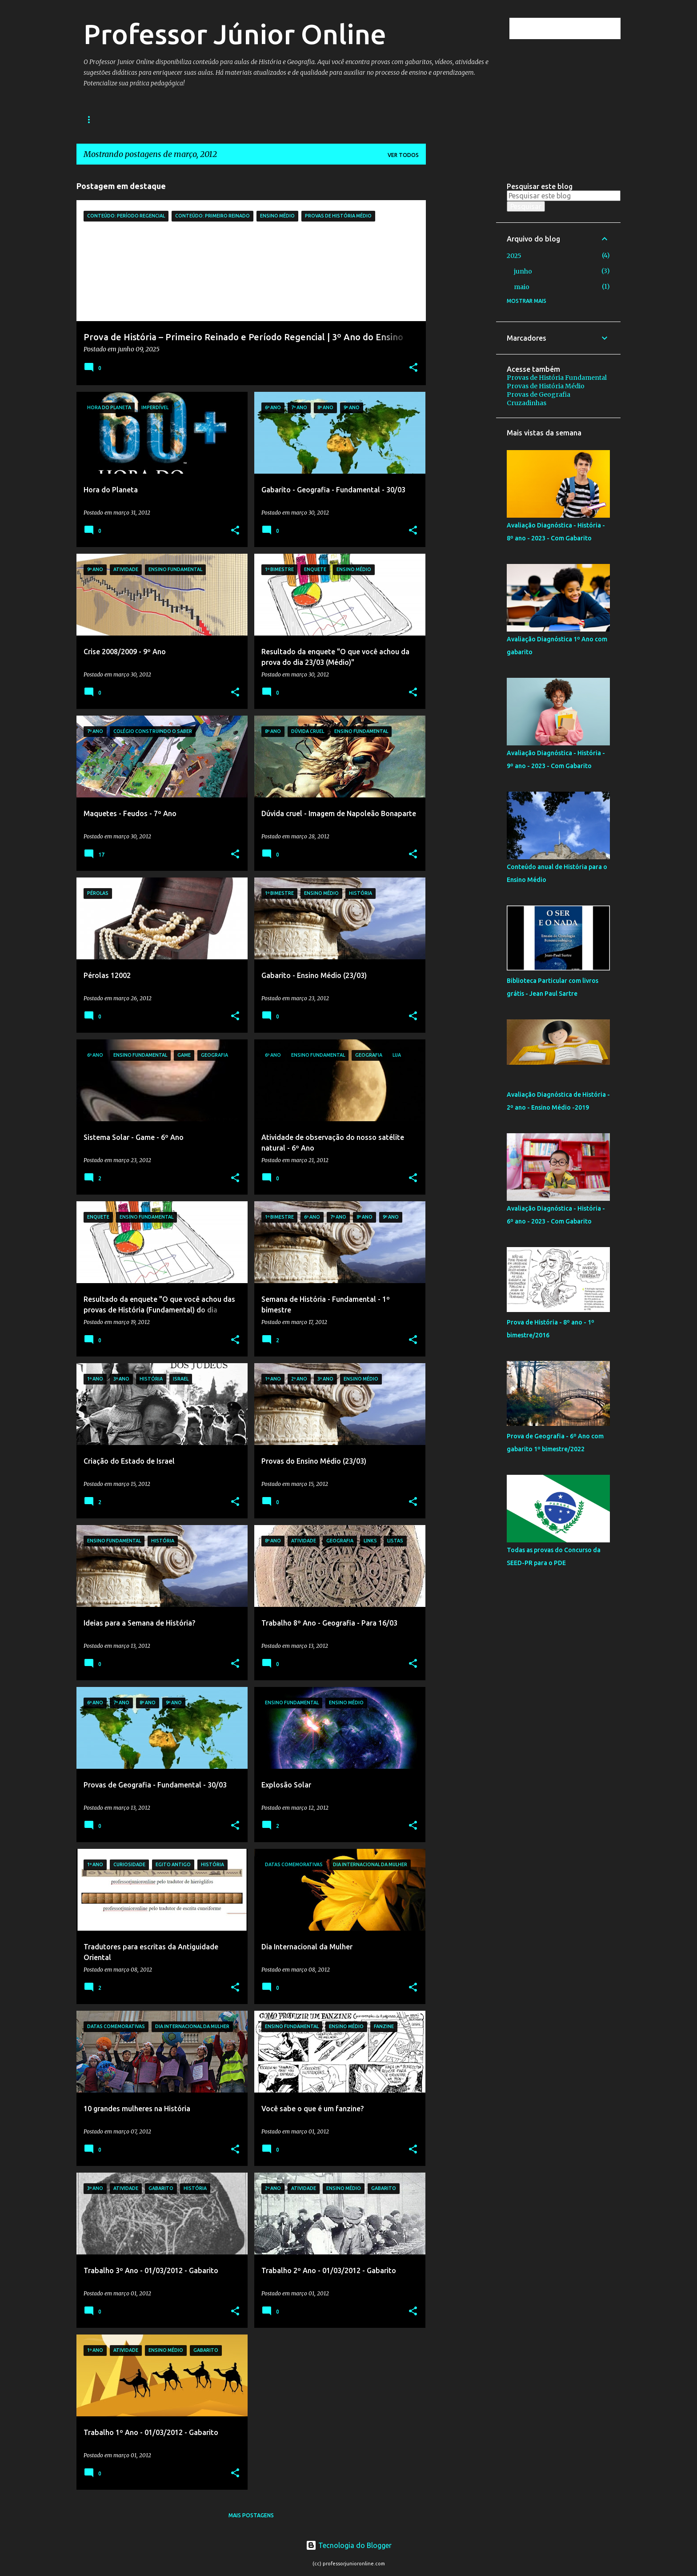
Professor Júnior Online (235, 33)
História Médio (196, 119)
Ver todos (403, 155)
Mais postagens (251, 2515)
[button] (413, 368)
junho (523, 271)
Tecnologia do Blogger (349, 2545)
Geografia (256, 119)
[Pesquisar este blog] (574, 28)
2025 (514, 256)
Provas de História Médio (546, 386)
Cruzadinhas (526, 403)
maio (521, 287)
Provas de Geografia (538, 394)
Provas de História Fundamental (557, 378)
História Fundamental (119, 119)
